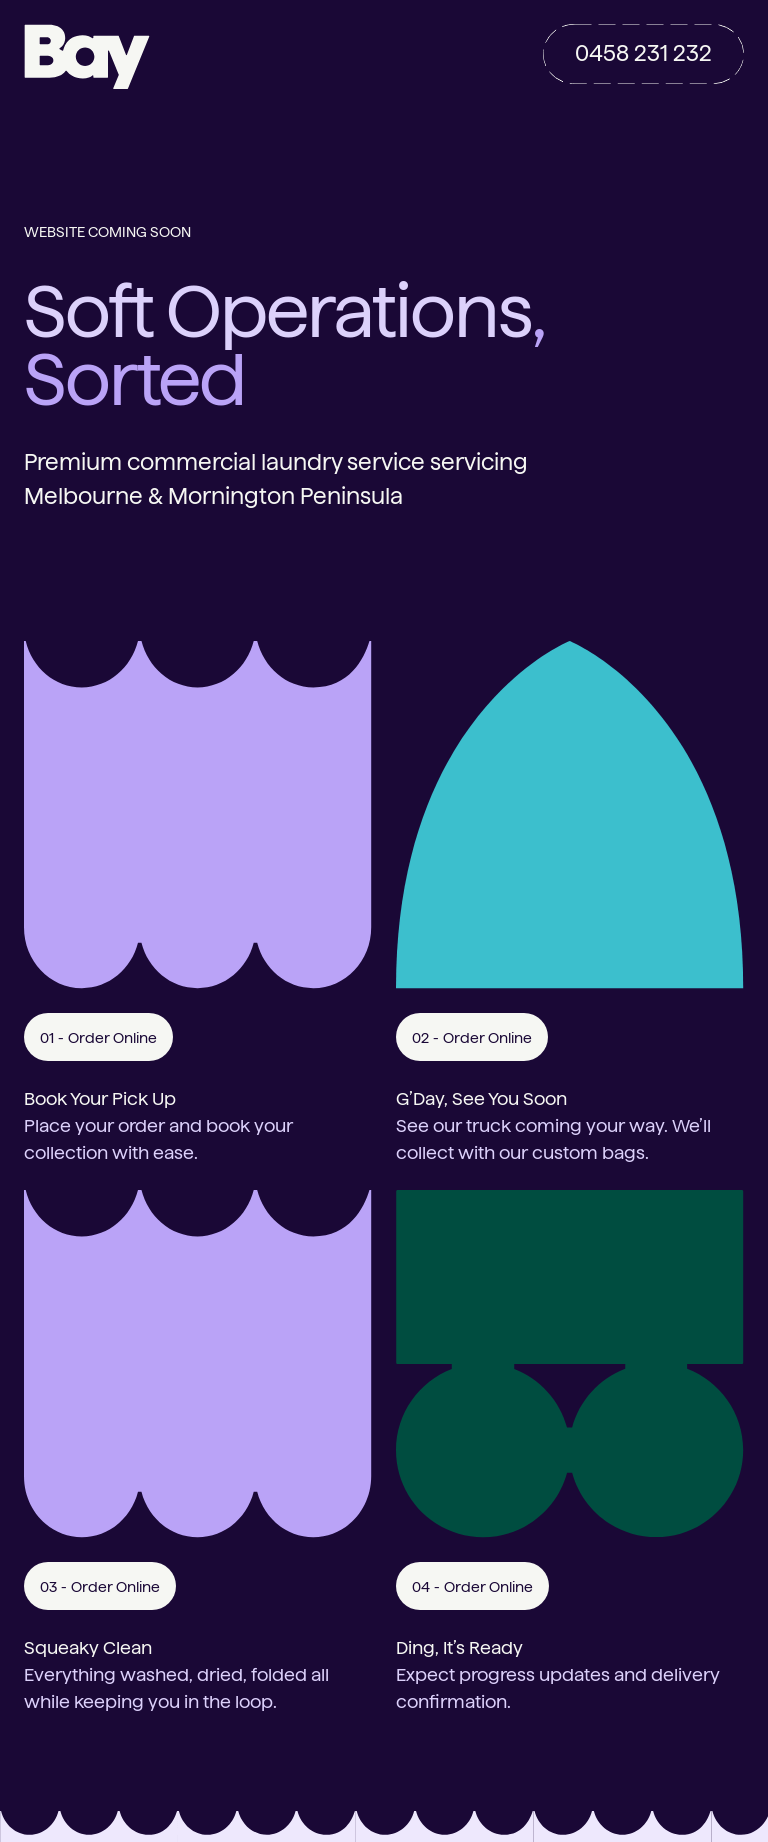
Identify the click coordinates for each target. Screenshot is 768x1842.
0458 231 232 (643, 53)
